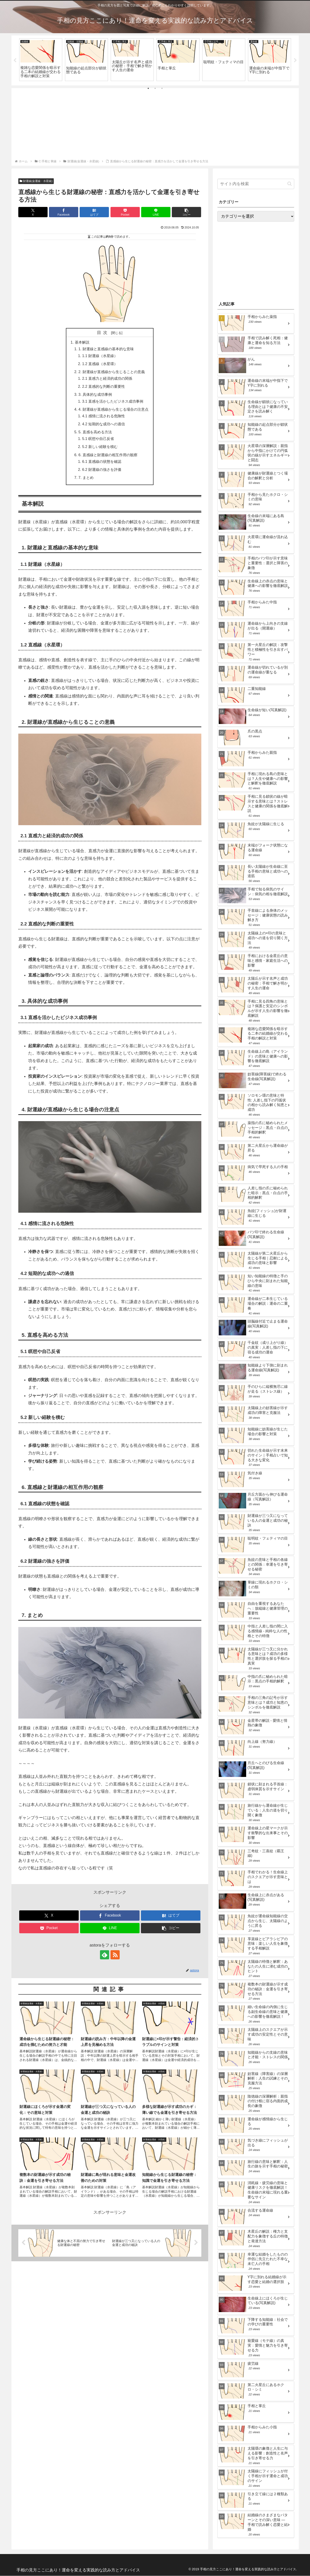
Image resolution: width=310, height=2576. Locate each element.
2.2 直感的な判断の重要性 (103, 387)
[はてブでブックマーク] (94, 212)
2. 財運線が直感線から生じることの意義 (111, 372)
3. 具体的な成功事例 (95, 395)
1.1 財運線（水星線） (100, 356)
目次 (103, 333)
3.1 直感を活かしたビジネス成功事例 (112, 401)
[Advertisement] (155, 124)
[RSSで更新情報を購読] (115, 1955)
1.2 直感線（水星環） (100, 364)
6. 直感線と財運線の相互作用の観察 (107, 455)
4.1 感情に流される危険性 (103, 416)
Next (295, 60)
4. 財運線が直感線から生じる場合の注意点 (113, 409)
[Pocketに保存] (125, 212)
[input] (255, 184)
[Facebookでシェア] (63, 212)
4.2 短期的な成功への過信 (103, 424)
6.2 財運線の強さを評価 (101, 470)
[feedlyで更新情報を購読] (104, 1955)
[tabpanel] (40, 59)
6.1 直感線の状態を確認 (101, 462)
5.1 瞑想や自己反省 (98, 439)
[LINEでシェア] (155, 212)
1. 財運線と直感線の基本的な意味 (106, 349)
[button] (186, 212)
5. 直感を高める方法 (95, 432)
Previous (15, 60)
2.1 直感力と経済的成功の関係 (107, 379)
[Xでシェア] (33, 212)
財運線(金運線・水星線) (36, 181)
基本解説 (82, 342)
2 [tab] (155, 88)
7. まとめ (86, 478)
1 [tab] (148, 88)
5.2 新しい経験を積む (100, 447)
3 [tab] (162, 88)
